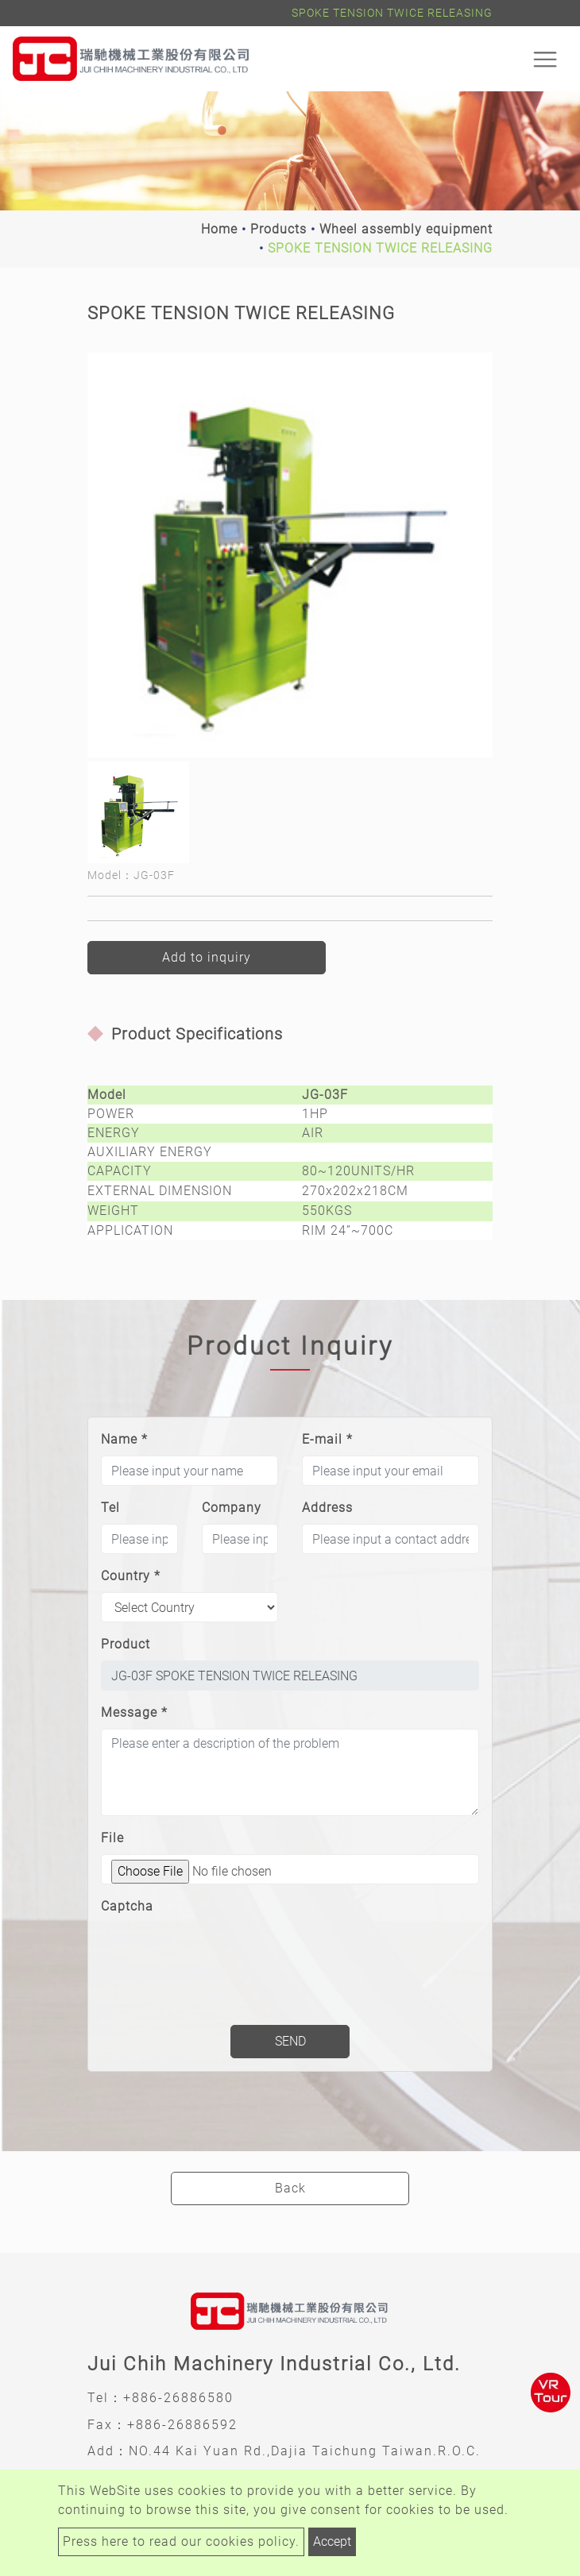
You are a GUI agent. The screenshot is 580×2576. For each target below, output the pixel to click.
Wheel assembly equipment (406, 229)
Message (134, 1712)
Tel (110, 1507)
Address (327, 1507)
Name (124, 1439)
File (112, 1837)
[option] (290, 555)
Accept (332, 2541)
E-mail (327, 1439)
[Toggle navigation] (545, 58)
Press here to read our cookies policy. (181, 2541)
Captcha (127, 1906)
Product (125, 1644)
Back (290, 2188)
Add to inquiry (206, 957)
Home (219, 229)
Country (130, 1575)
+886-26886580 (178, 2397)
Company (231, 1507)
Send (290, 2041)
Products (278, 229)
